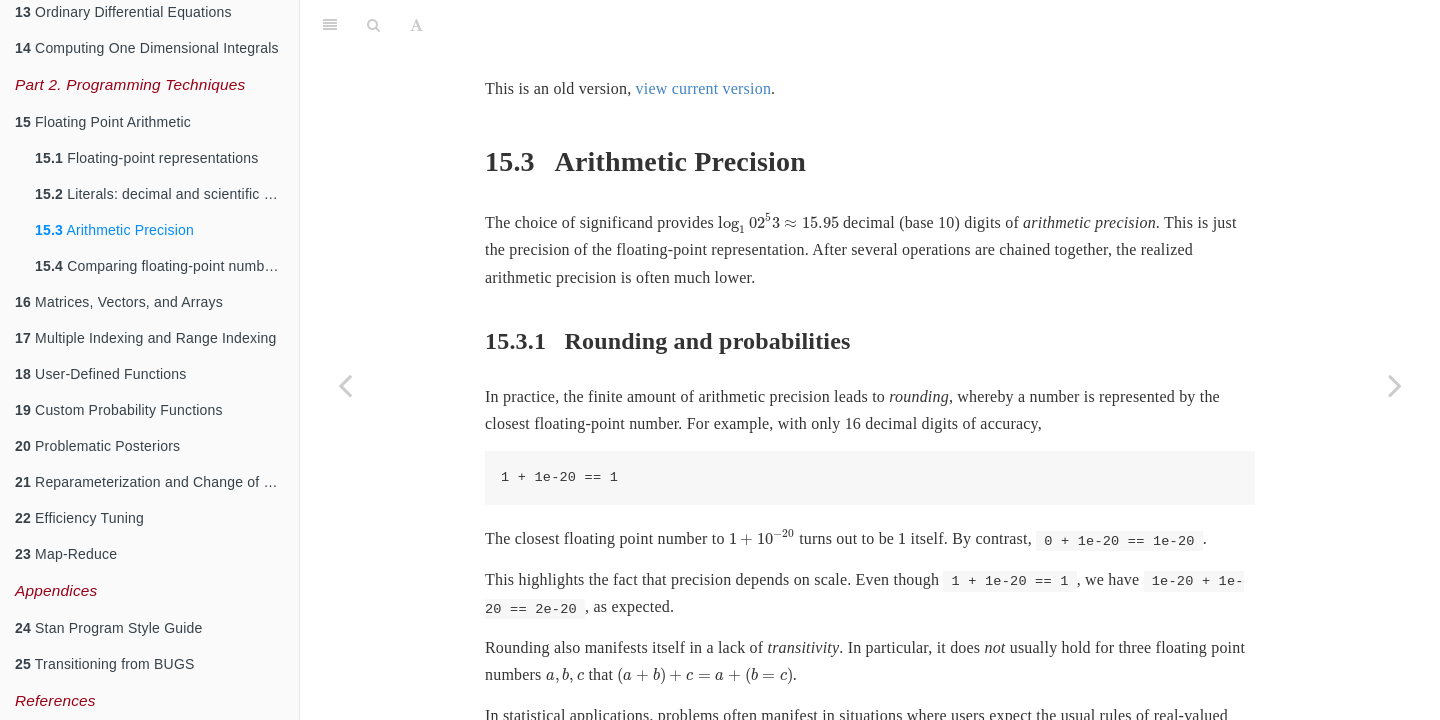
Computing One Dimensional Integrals (147, 48)
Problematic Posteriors (97, 446)
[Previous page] (345, 385)
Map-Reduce (66, 554)
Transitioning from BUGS (105, 664)
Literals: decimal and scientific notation (167, 194)
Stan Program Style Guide (109, 628)
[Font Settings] (416, 25)
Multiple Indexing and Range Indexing (146, 338)
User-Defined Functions (101, 374)
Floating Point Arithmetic (103, 122)
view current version (704, 88)
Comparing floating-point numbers (159, 266)
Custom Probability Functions (119, 410)
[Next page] (1395, 385)
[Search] (373, 25)
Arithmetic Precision (114, 230)
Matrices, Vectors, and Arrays (119, 302)
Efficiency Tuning (79, 518)
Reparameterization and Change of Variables (157, 482)
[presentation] (778, 224)
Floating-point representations (146, 158)
